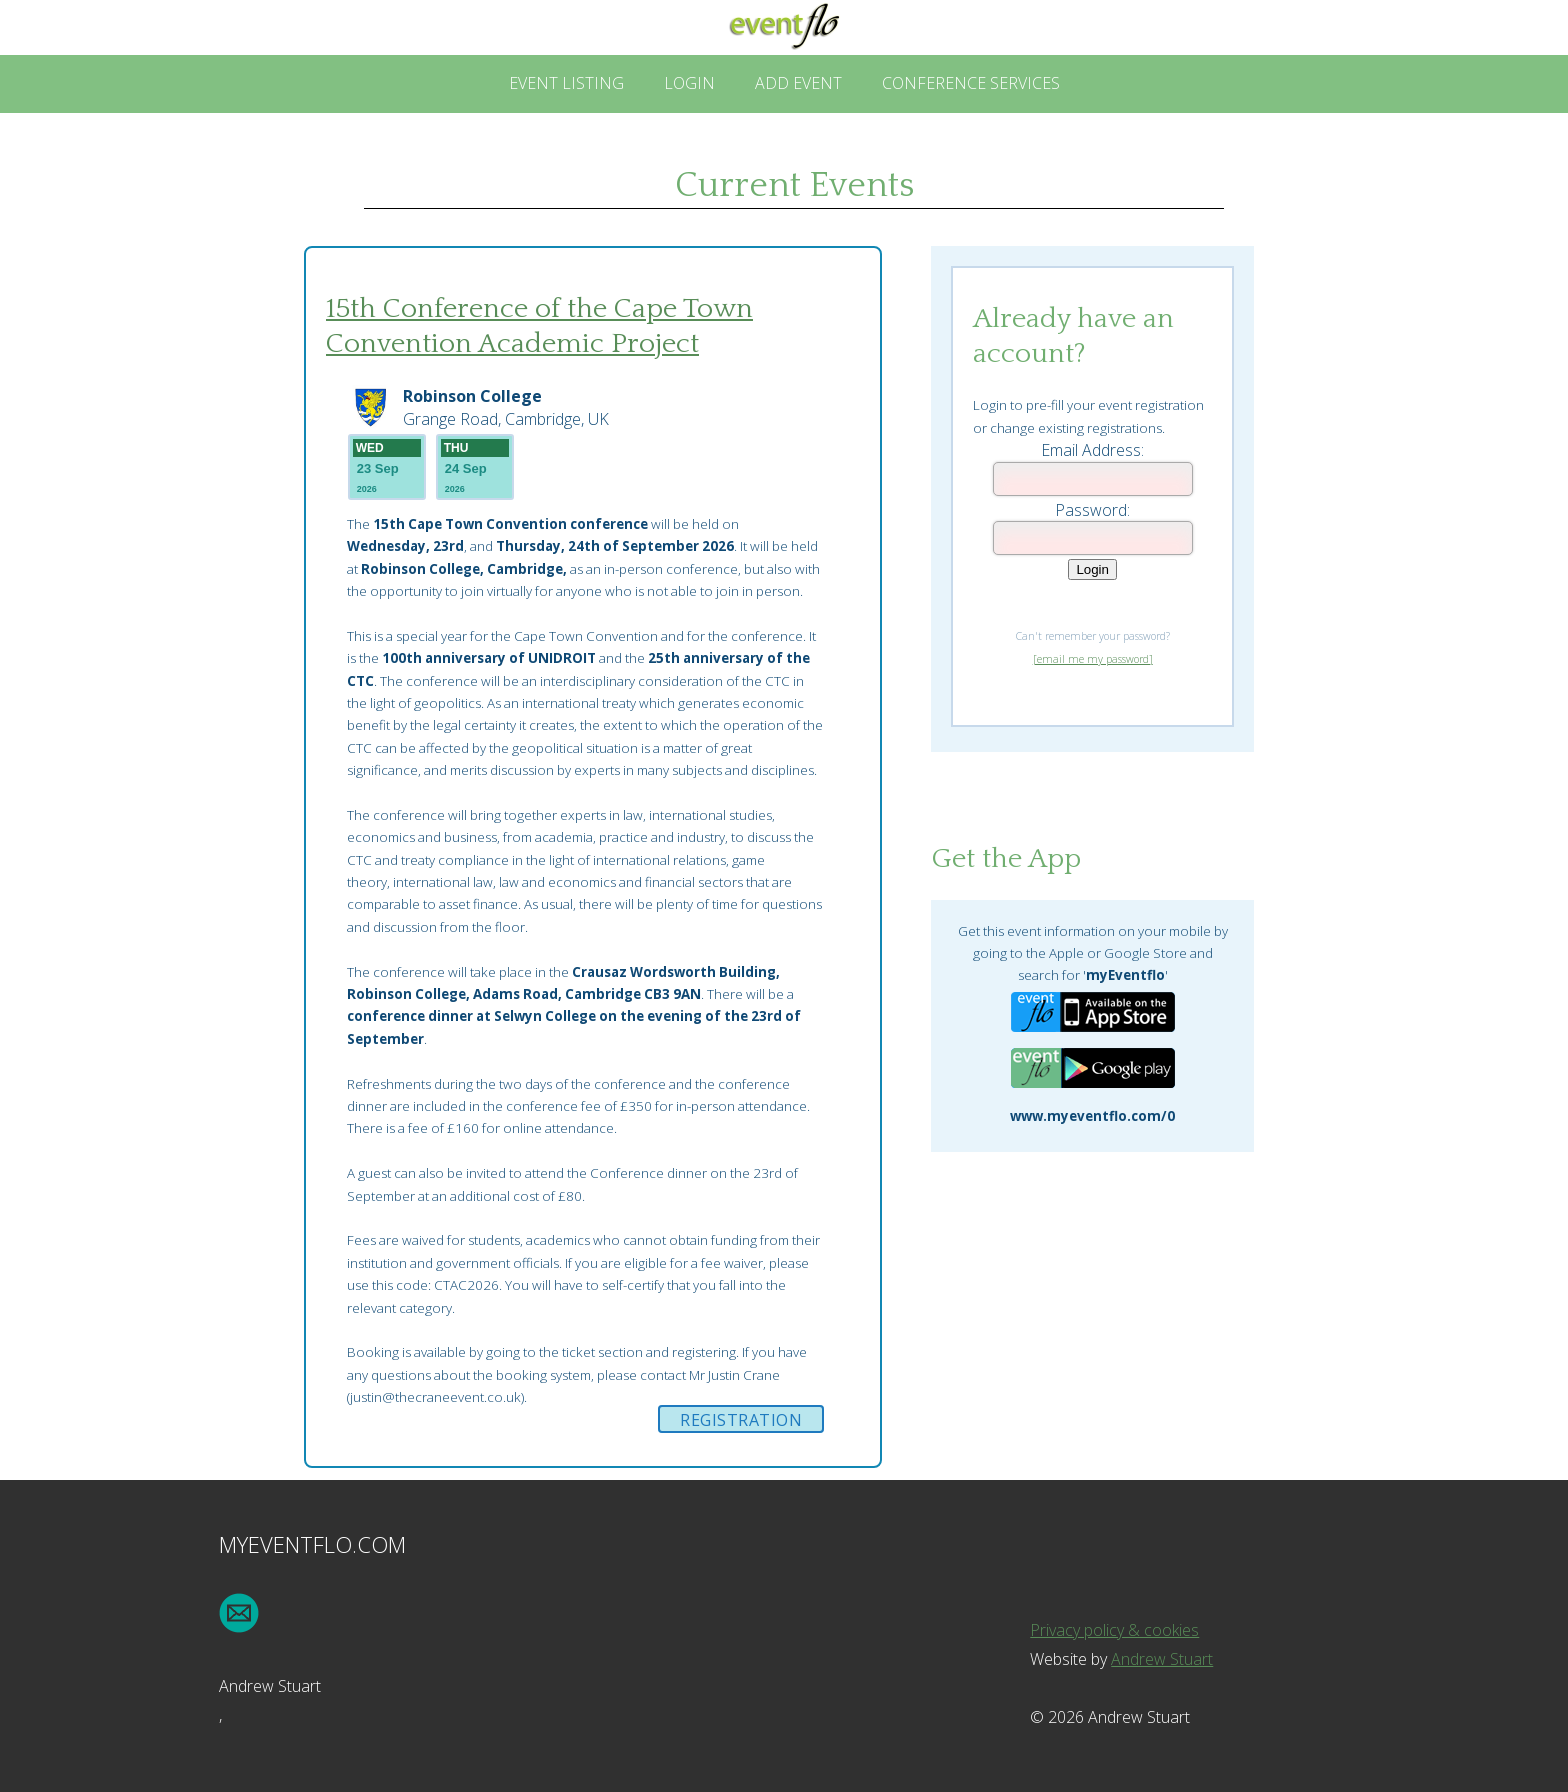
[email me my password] (1093, 659)
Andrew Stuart (1162, 1659)
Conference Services (971, 83)
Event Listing (566, 83)
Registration (741, 1420)
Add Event (798, 83)
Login (689, 83)
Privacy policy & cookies (1114, 1630)
